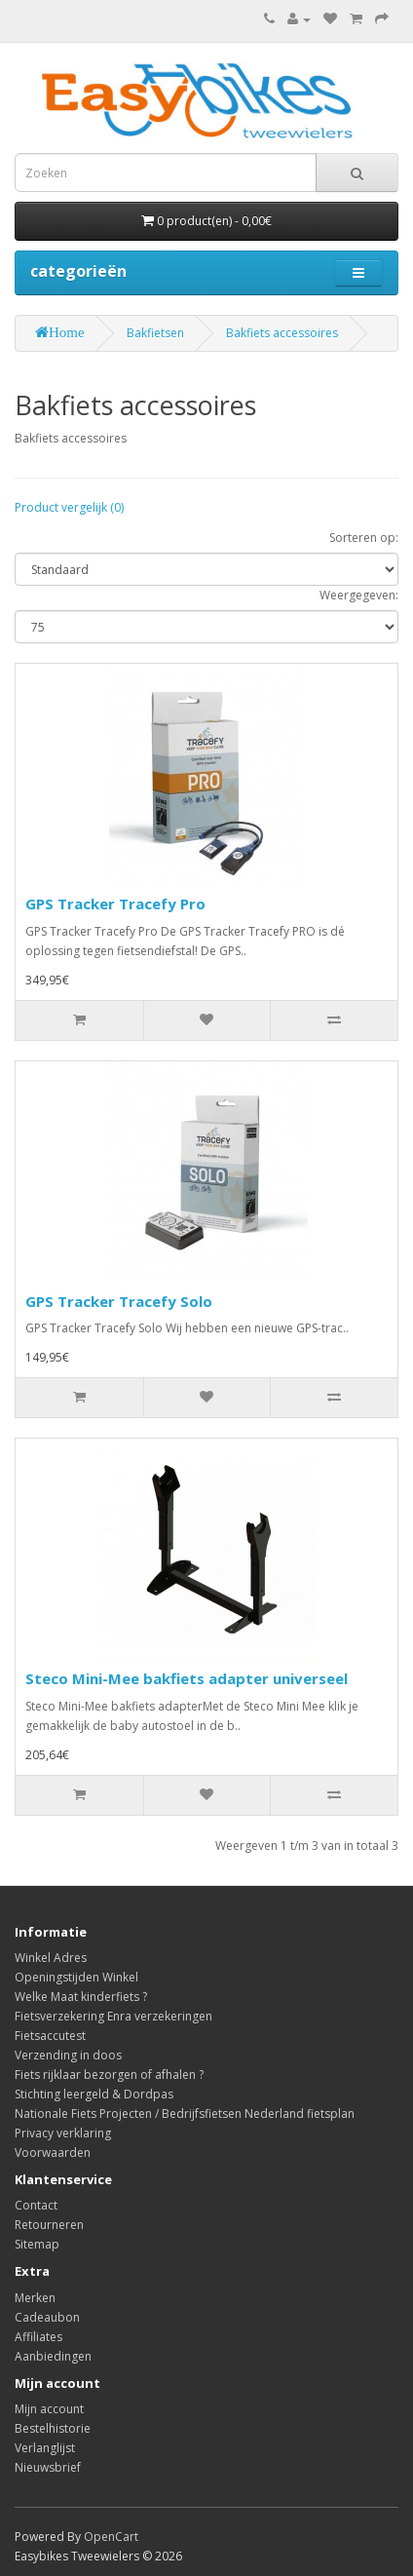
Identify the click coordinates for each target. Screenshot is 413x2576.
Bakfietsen (155, 333)
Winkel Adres (51, 1957)
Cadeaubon (47, 2317)
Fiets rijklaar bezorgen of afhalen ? (109, 2074)
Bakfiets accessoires (282, 333)
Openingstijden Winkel (76, 1977)
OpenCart (111, 2536)
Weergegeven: (358, 595)
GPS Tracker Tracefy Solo (118, 1301)
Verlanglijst (45, 2448)
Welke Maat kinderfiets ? (81, 1996)
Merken (35, 2297)
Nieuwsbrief (48, 2467)
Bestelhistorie (53, 2428)
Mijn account (49, 2409)
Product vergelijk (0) (69, 507)
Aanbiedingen (53, 2356)
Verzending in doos (68, 2055)
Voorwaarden (53, 2152)
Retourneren (49, 2224)
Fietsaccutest (50, 2035)
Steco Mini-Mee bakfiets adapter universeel (186, 1678)
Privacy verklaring (63, 2133)
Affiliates (38, 2336)
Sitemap (37, 2244)
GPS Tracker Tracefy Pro (115, 903)
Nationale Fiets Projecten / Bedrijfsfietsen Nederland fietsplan (185, 2113)
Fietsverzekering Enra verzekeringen (113, 2016)
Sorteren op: (363, 537)
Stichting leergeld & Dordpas (94, 2094)
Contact (36, 2205)
